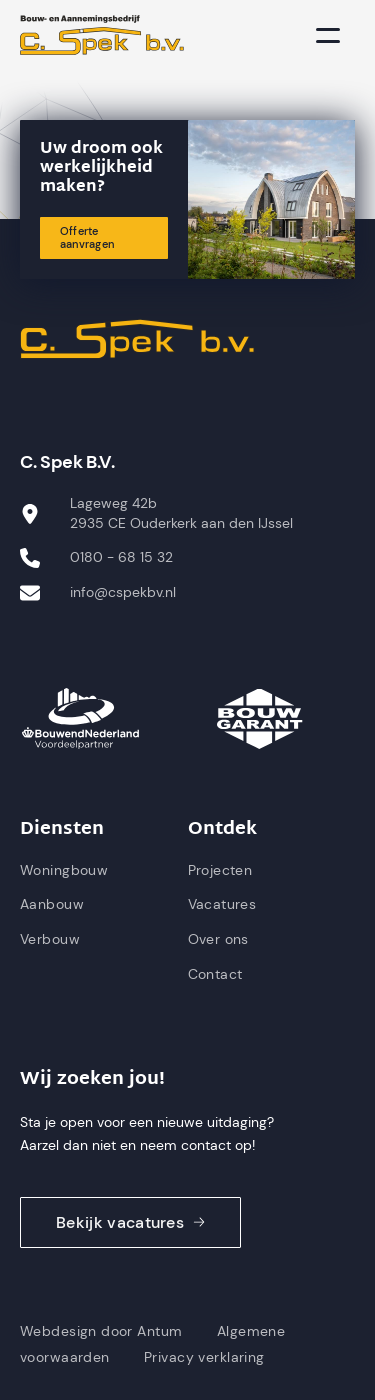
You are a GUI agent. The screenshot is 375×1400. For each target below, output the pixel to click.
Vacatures (222, 904)
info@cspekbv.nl (123, 592)
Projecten (220, 870)
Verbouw (50, 939)
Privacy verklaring (204, 1357)
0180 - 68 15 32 (121, 557)
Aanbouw (52, 904)
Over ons (218, 939)
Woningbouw (64, 870)
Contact (215, 974)
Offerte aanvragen (87, 237)
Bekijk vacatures (130, 1222)
